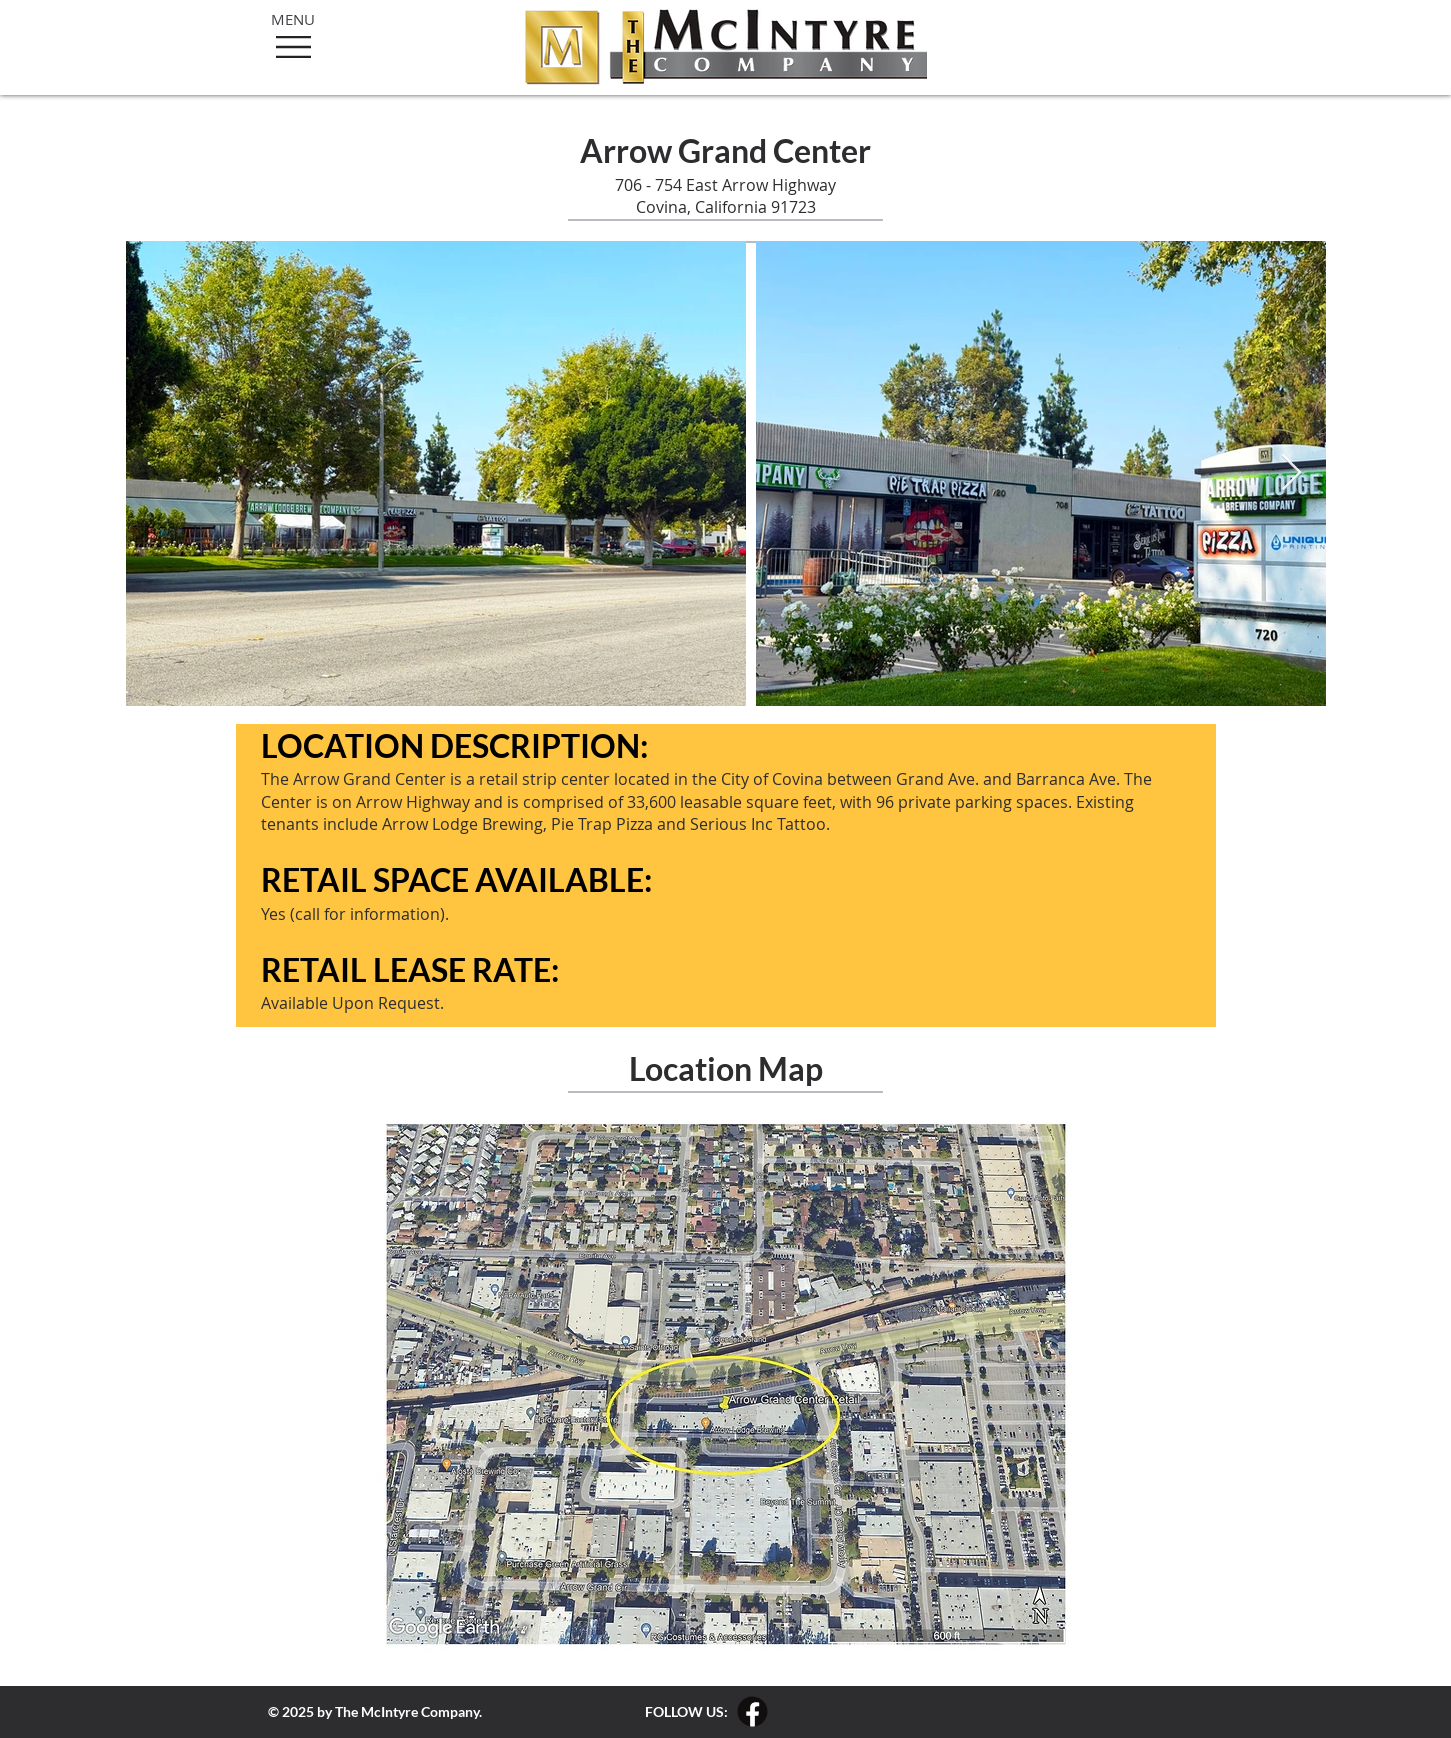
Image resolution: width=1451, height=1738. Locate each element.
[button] (293, 47)
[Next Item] (1291, 473)
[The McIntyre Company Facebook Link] (752, 1711)
